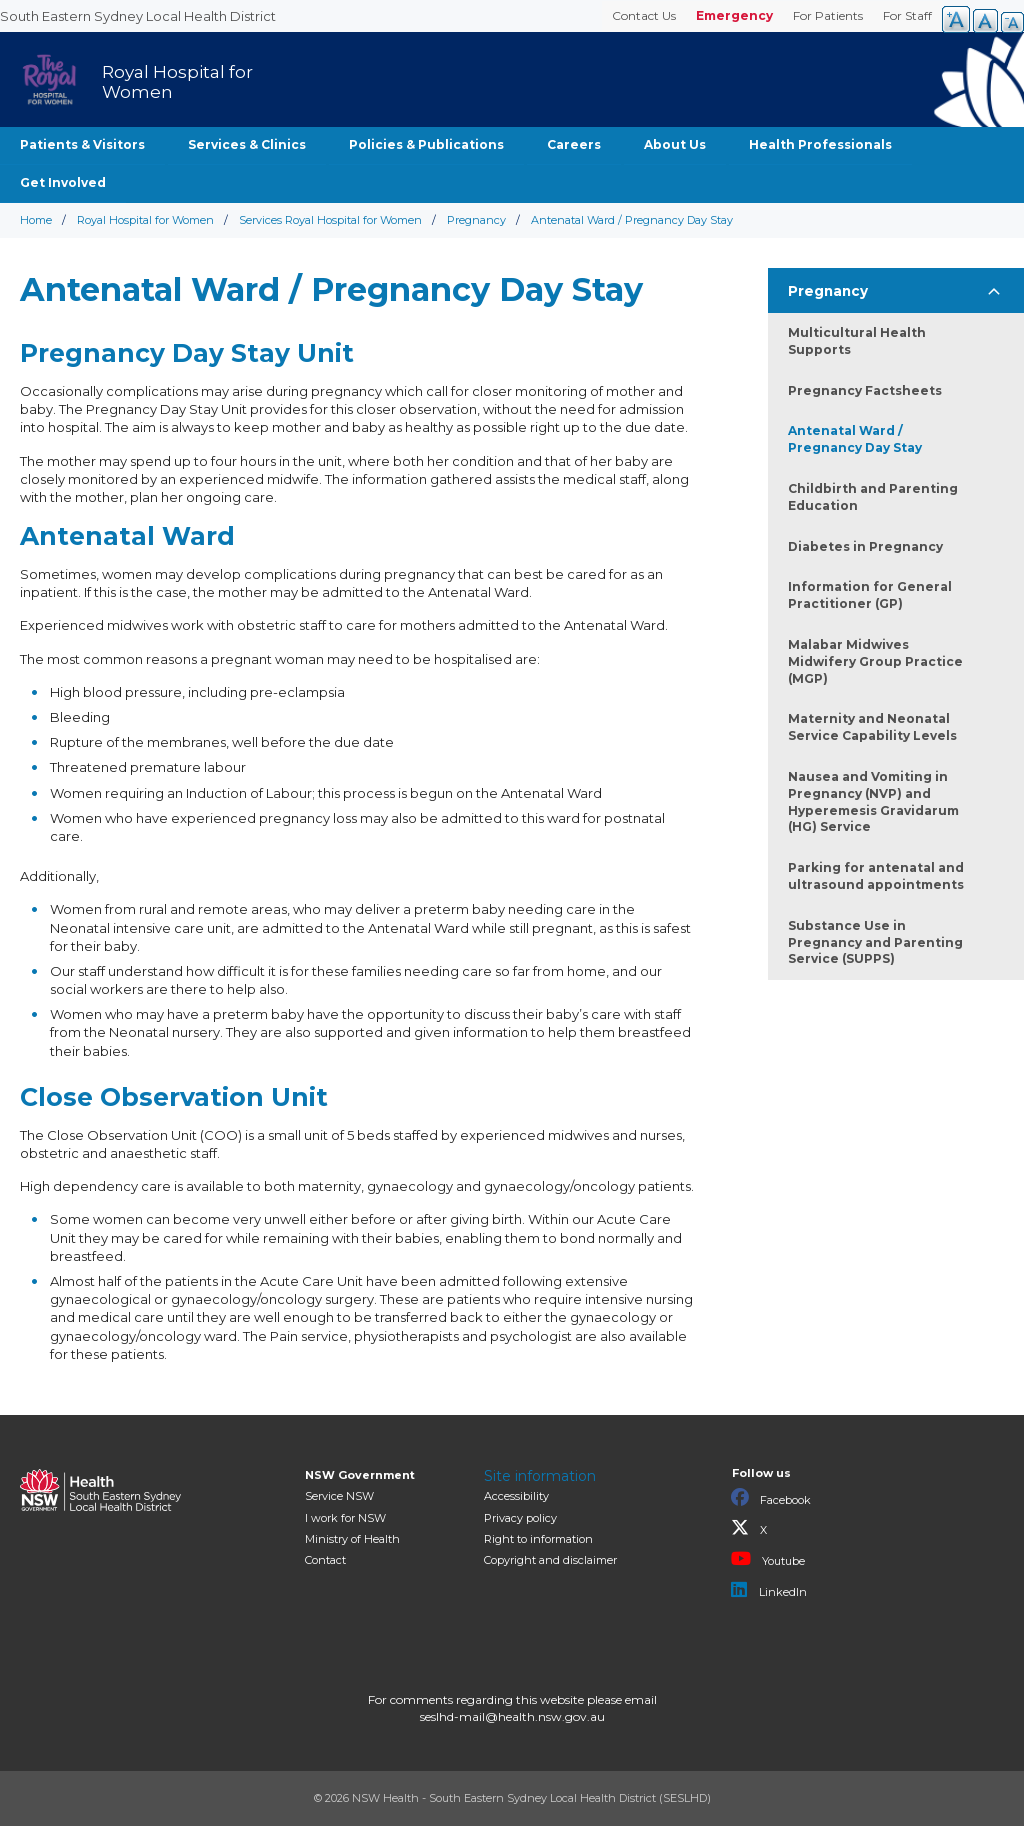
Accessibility (516, 1496)
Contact (325, 1560)
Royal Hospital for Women (145, 220)
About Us (675, 144)
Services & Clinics (247, 144)
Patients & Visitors (82, 144)
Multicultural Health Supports (857, 341)
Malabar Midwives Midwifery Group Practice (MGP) (875, 661)
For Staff (907, 15)
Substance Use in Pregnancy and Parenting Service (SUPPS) (875, 942)
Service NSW (339, 1496)
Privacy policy (520, 1518)
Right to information (538, 1539)
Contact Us (644, 15)
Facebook (771, 1498)
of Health (352, 1539)
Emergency (734, 15)
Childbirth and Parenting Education (873, 497)
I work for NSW (345, 1518)
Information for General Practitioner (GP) (870, 595)
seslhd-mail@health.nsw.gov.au (512, 1716)
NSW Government (360, 1475)
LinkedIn (769, 1590)
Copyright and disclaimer (550, 1560)
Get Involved (63, 182)
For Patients (828, 15)
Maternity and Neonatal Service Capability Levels (872, 727)
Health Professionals (820, 144)
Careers (574, 144)
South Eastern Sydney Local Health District (138, 16)
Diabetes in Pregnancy (865, 546)
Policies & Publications (426, 144)
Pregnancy (476, 220)
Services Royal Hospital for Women (330, 220)
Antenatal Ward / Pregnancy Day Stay (855, 439)
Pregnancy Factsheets (865, 390)
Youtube (768, 1559)
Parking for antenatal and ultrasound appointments (876, 876)
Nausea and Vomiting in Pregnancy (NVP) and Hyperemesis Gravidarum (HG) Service (873, 801)
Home (36, 220)
